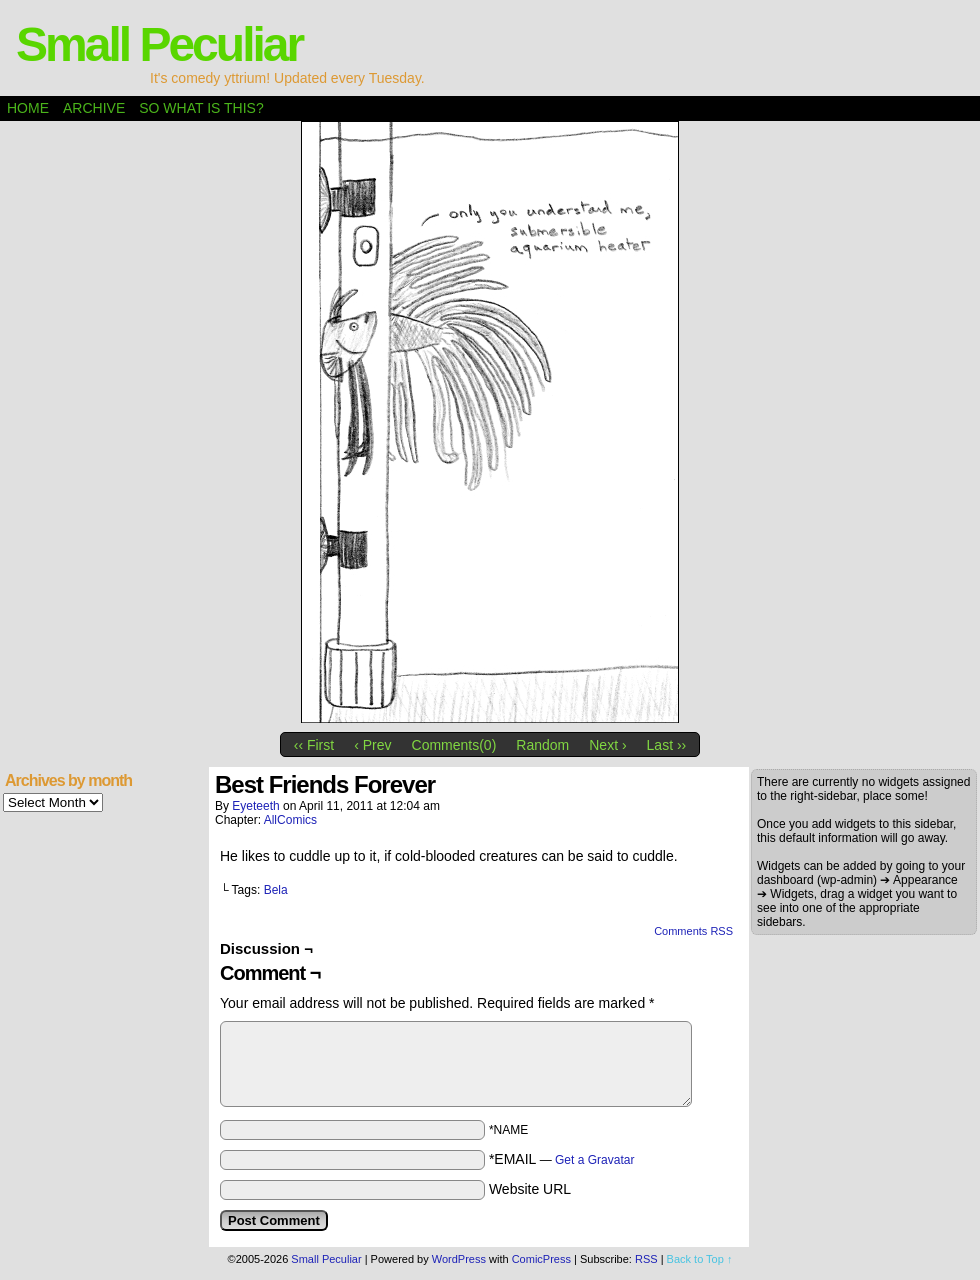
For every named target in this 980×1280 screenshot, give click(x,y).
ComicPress (541, 1259)
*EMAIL (562, 1159)
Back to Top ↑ (700, 1259)
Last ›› (667, 745)
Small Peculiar (159, 44)
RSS (646, 1259)
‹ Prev (372, 745)
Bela (276, 890)
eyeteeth (255, 806)
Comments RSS (693, 931)
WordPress (459, 1259)
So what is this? (201, 108)
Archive (94, 108)
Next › (607, 745)
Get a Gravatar (594, 1160)
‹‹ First (314, 745)
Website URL (530, 1189)
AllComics (290, 820)
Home (28, 108)
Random (542, 745)
